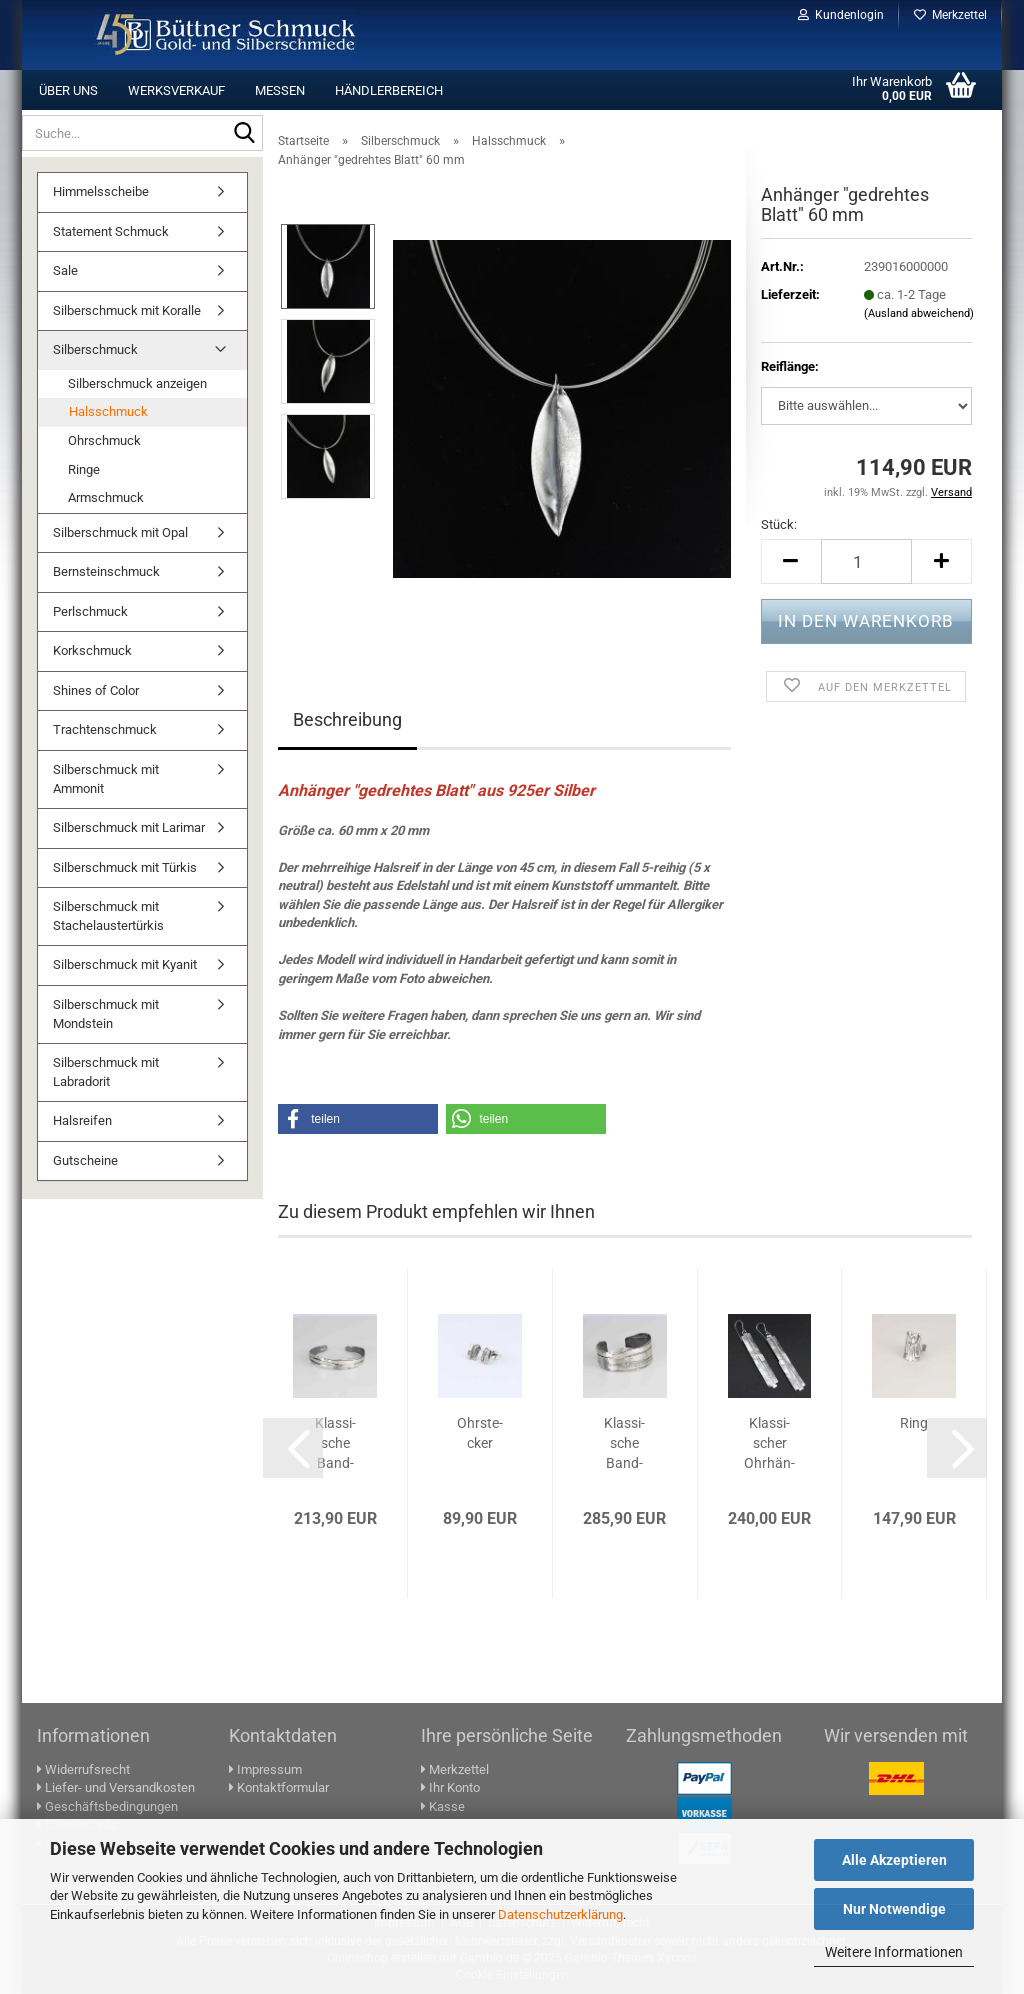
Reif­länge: (790, 366)
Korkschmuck (92, 650)
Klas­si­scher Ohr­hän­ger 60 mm (769, 1444)
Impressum (265, 1769)
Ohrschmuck (104, 440)
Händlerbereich (389, 90)
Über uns (68, 90)
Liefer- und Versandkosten (116, 1787)
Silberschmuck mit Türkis (125, 867)
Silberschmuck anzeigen (137, 383)
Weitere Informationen (894, 1952)
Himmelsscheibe (101, 191)
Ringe (84, 469)
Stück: (779, 524)
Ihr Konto (450, 1787)
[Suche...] (244, 134)
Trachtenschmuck (105, 729)
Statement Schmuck (111, 231)
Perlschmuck (90, 611)
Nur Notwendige (894, 1909)
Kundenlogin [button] (841, 15)
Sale (65, 270)
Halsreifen (82, 1120)
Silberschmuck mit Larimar (129, 827)
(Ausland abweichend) (919, 313)
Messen (280, 90)
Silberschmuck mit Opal (120, 532)
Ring (914, 1423)
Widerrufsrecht (83, 1769)
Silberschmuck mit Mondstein (106, 1014)
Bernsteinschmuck (106, 571)
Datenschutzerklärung (560, 1914)
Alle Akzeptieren (894, 1860)
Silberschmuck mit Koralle (127, 310)
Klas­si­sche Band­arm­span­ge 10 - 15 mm (335, 1444)
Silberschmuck (95, 349)
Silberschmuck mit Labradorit (106, 1072)
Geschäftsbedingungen (107, 1806)
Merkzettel (950, 15)
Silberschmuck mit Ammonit (106, 779)
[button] (791, 561)
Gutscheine (85, 1160)
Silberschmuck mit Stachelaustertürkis (108, 916)
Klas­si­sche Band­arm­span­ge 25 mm (625, 1444)
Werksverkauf (176, 90)
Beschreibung (347, 719)
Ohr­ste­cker (480, 1433)
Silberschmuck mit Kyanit (125, 964)
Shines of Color (96, 690)
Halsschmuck (108, 411)
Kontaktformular (279, 1787)
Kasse (443, 1806)
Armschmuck (106, 497)
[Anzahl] (866, 561)
